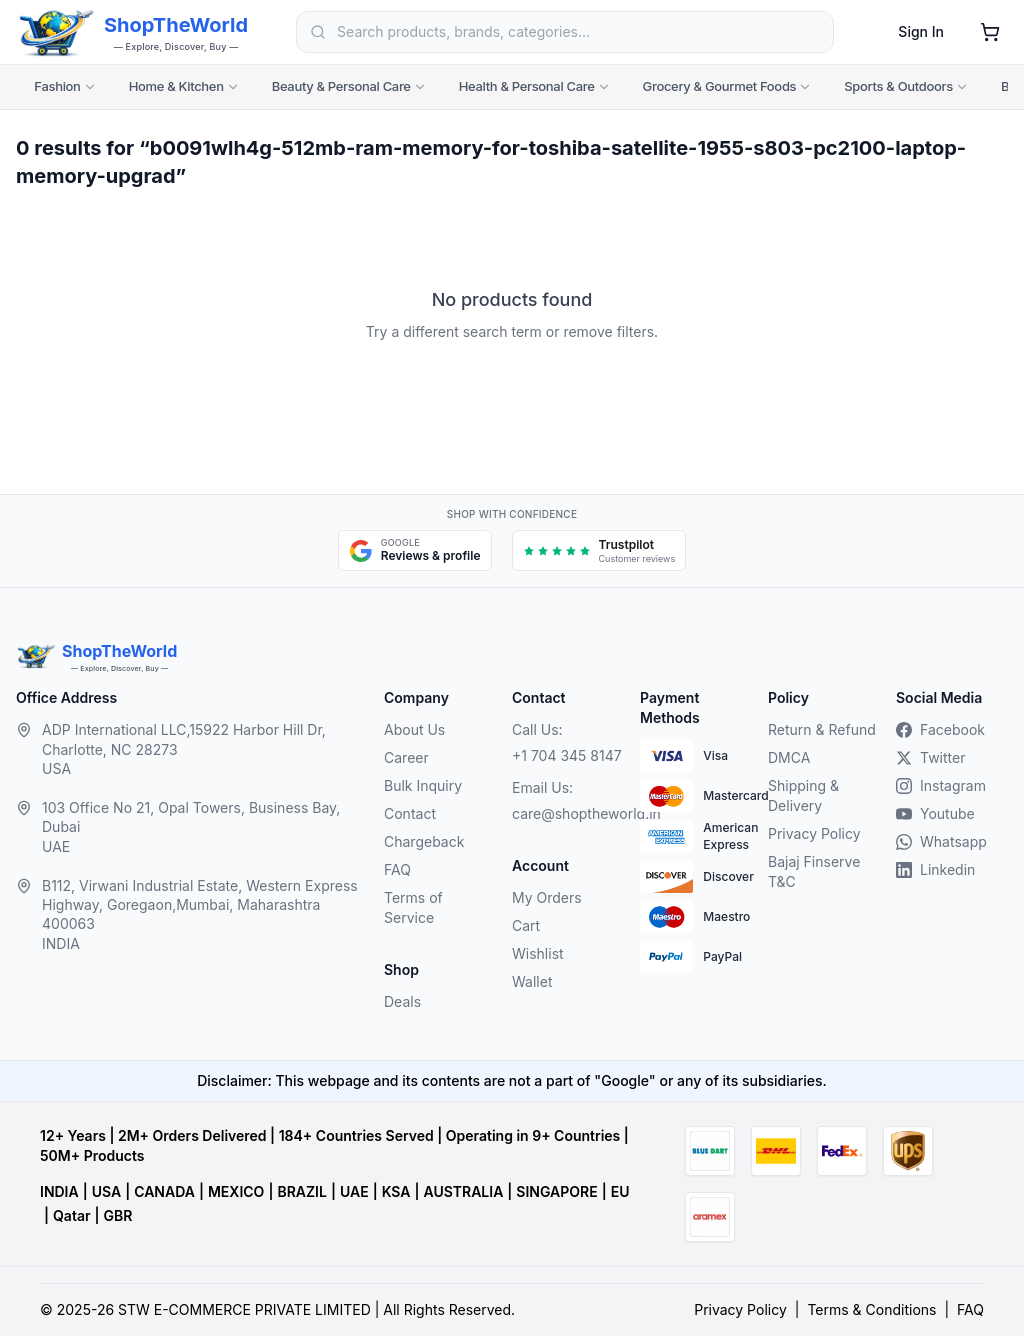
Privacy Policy (814, 833)
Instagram (941, 785)
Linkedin (935, 869)
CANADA (164, 1191)
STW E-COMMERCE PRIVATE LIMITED (244, 1309)
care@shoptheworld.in (568, 813)
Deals (402, 1001)
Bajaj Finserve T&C (814, 871)
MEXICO (236, 1191)
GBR (118, 1215)
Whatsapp (941, 841)
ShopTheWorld (176, 25)
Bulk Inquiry (423, 785)
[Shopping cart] (990, 32)
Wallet (532, 981)
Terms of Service (413, 907)
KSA (396, 1191)
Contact (410, 813)
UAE (354, 1191)
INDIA (59, 1191)
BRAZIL (301, 1191)
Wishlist (538, 953)
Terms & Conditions (871, 1309)
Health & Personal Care (535, 86)
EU (620, 1191)
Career (406, 757)
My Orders (547, 897)
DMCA (789, 757)
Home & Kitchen (184, 86)
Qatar (71, 1215)
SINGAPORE (556, 1191)
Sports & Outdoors (906, 86)
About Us (414, 729)
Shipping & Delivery (803, 795)
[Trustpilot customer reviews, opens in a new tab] (599, 550)
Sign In (921, 31)
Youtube (935, 813)
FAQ (397, 869)
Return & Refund (822, 729)
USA (106, 1191)
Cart (526, 925)
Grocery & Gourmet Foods (728, 86)
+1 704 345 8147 (567, 755)
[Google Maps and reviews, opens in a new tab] (415, 550)
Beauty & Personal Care (349, 86)
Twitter (930, 757)
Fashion (65, 86)
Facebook (940, 729)
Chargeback (424, 841)
